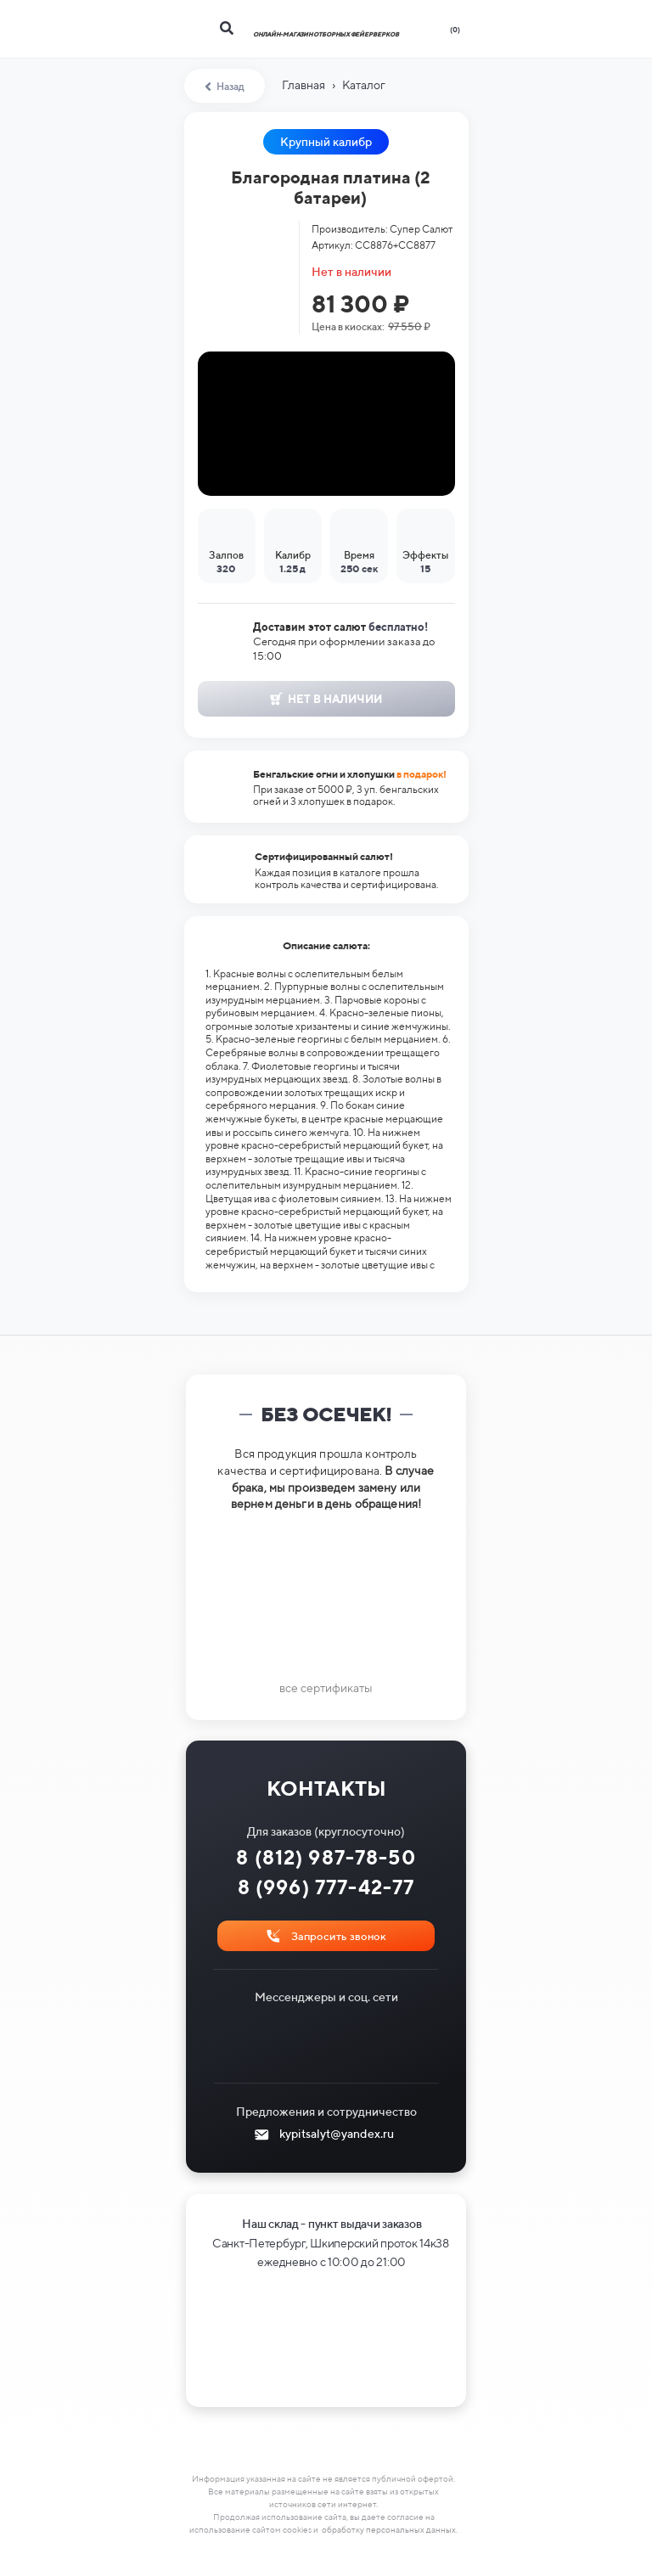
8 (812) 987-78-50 (326, 1857)
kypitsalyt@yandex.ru (336, 2133)
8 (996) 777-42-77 (326, 1887)
